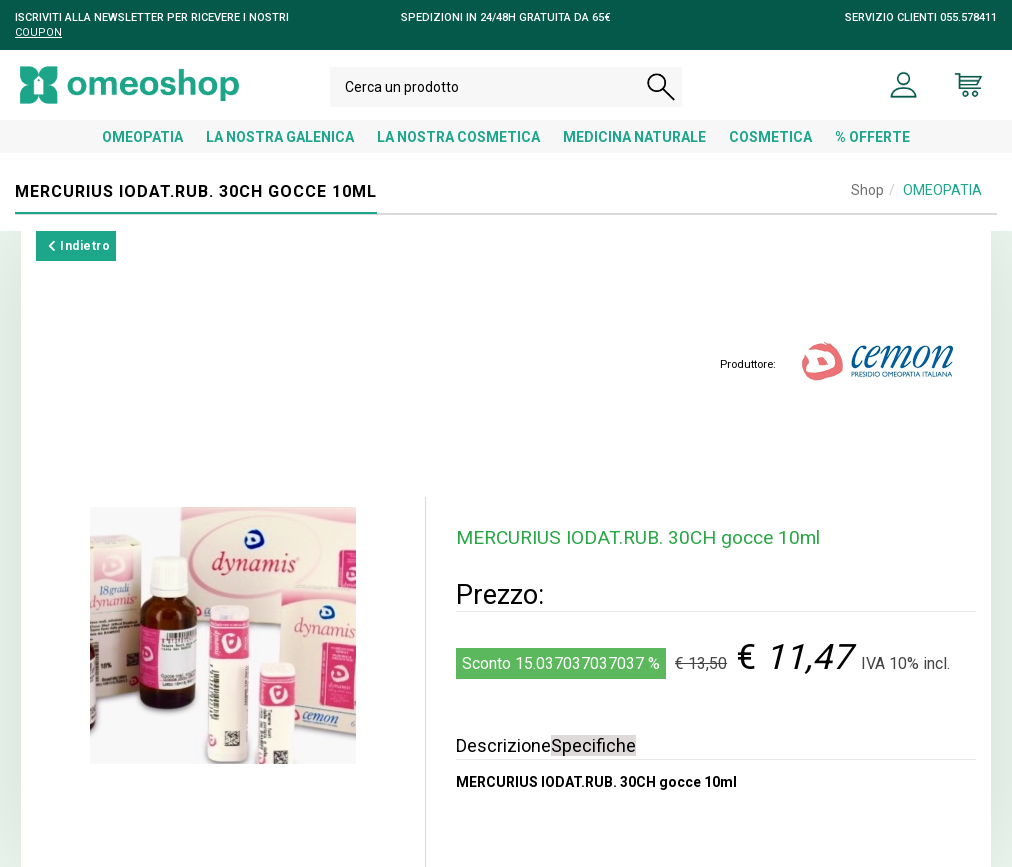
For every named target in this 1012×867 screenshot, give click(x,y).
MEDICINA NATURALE (634, 137)
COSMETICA (770, 137)
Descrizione (503, 745)
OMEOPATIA (142, 137)
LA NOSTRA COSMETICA (458, 137)
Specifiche (593, 745)
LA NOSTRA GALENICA (280, 137)
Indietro (79, 246)
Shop (867, 190)
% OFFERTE (872, 137)
